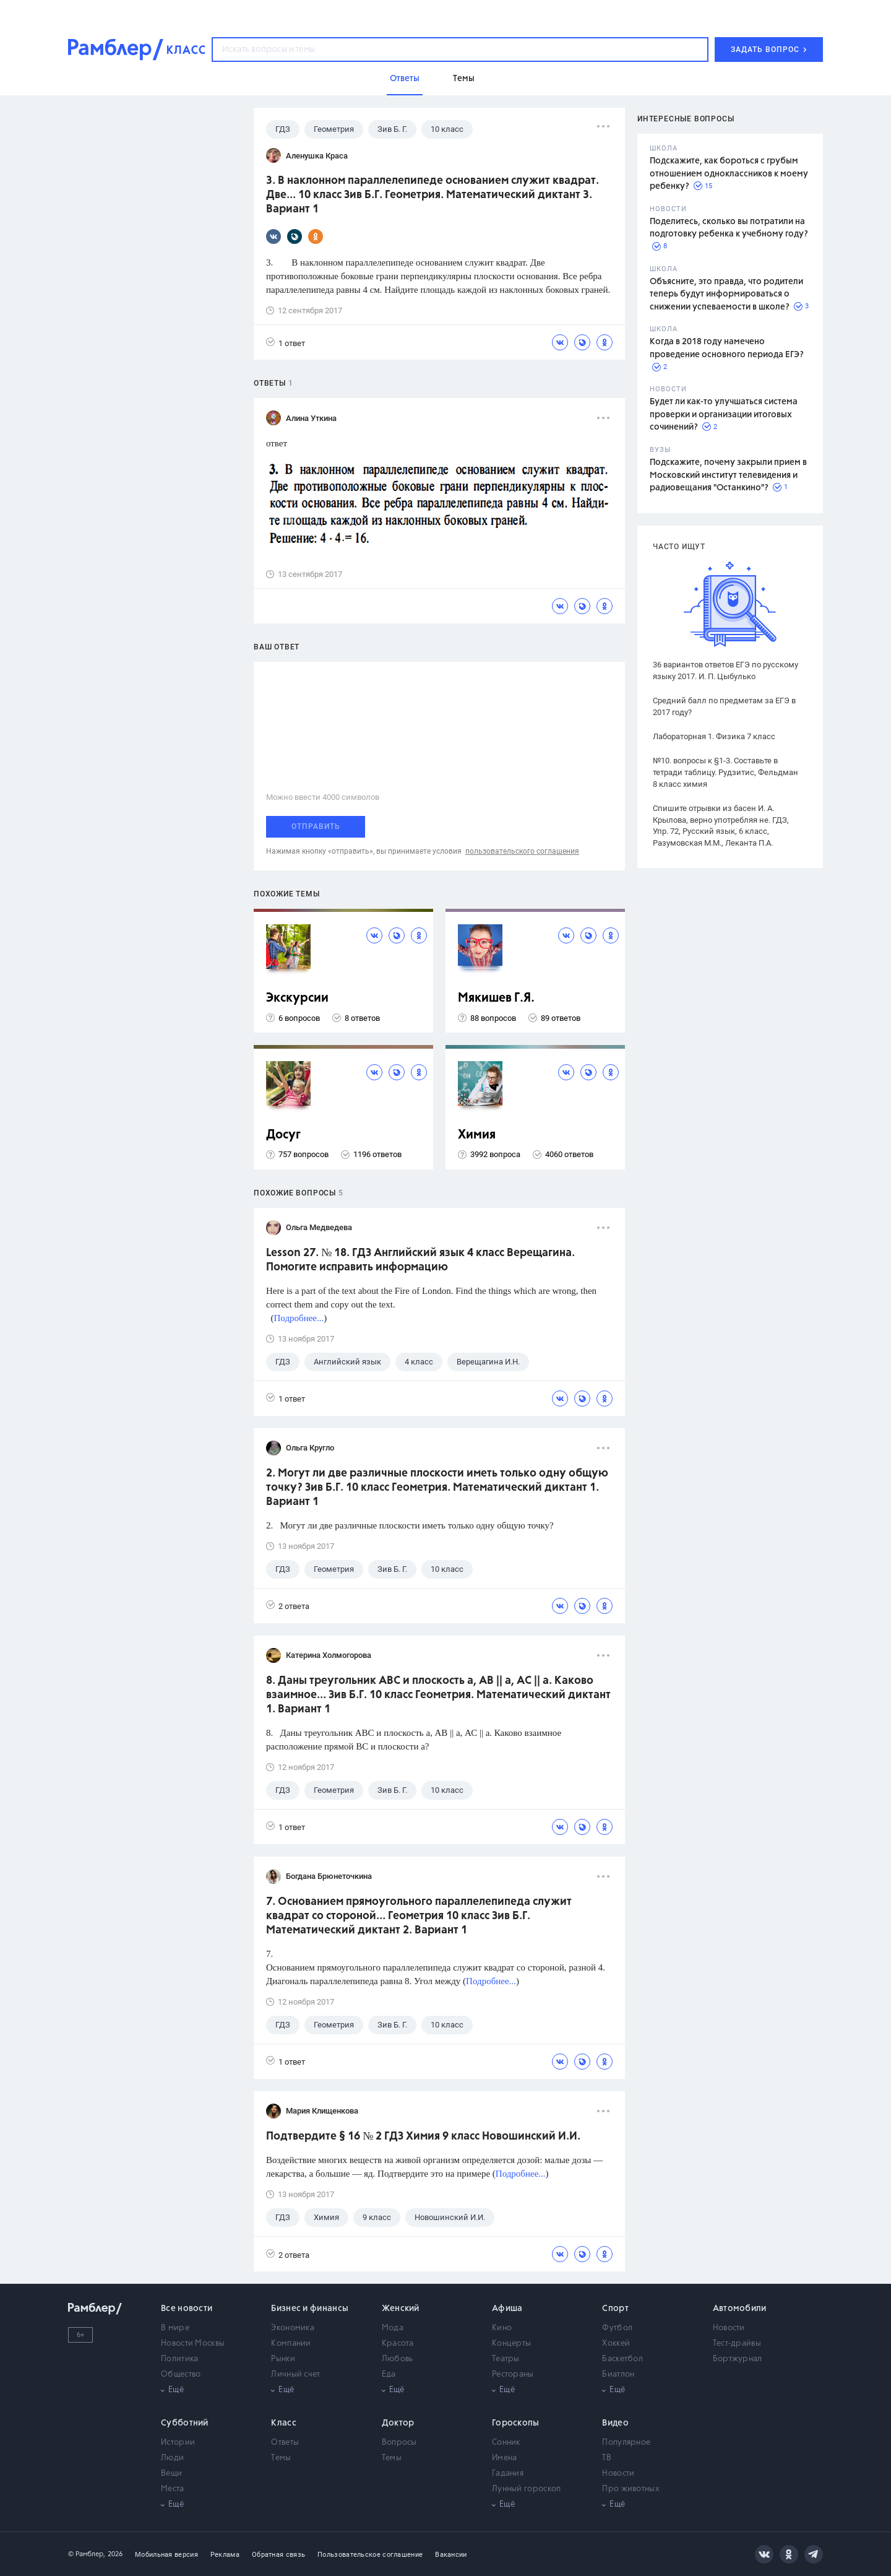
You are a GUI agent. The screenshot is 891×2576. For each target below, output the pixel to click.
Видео (615, 2423)
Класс (283, 2423)
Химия (477, 1135)
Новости (729, 2328)
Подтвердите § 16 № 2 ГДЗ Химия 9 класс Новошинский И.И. (423, 2136)
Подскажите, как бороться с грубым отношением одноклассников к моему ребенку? (729, 174)
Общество (180, 2374)
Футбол (617, 2328)
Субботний (185, 2423)
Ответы (285, 2443)
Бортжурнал (737, 2359)
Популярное (626, 2443)
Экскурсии (297, 998)
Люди (172, 2458)
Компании (291, 2344)
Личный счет (295, 2374)
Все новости (186, 2308)
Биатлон (618, 2374)
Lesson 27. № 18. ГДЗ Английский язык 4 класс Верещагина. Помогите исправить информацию (420, 1260)
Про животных (631, 2489)
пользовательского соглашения (522, 851)
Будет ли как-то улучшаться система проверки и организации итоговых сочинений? (724, 414)
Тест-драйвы (737, 2344)
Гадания (507, 2474)
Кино (502, 2328)
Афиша (507, 2308)
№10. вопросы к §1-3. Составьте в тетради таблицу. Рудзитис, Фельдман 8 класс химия (725, 772)
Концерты (511, 2344)
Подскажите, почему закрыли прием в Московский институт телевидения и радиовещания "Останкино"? (728, 475)
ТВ (606, 2458)
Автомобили (740, 2308)
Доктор (398, 2423)
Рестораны (513, 2374)
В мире (175, 2328)
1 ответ (285, 342)
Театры (506, 2359)
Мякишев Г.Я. (496, 998)
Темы (281, 2458)
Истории (178, 2443)
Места (172, 2489)
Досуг (283, 1135)
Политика (179, 2359)
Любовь (397, 2359)
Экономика (292, 2328)
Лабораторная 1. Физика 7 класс (714, 736)
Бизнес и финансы (309, 2308)
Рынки (283, 2359)
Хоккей (616, 2344)
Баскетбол (622, 2359)
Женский (401, 2308)
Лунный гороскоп (526, 2489)
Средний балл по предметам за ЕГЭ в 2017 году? (724, 706)
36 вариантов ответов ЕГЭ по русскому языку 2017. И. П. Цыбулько (725, 670)
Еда (389, 2374)
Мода (392, 2328)
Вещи (171, 2474)
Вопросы (399, 2443)
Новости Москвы (193, 2344)
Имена (504, 2458)
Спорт (615, 2308)
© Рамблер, (86, 2554)
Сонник (506, 2443)
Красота (398, 2344)
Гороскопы (516, 2423)
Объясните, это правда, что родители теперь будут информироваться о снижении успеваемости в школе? (726, 294)
